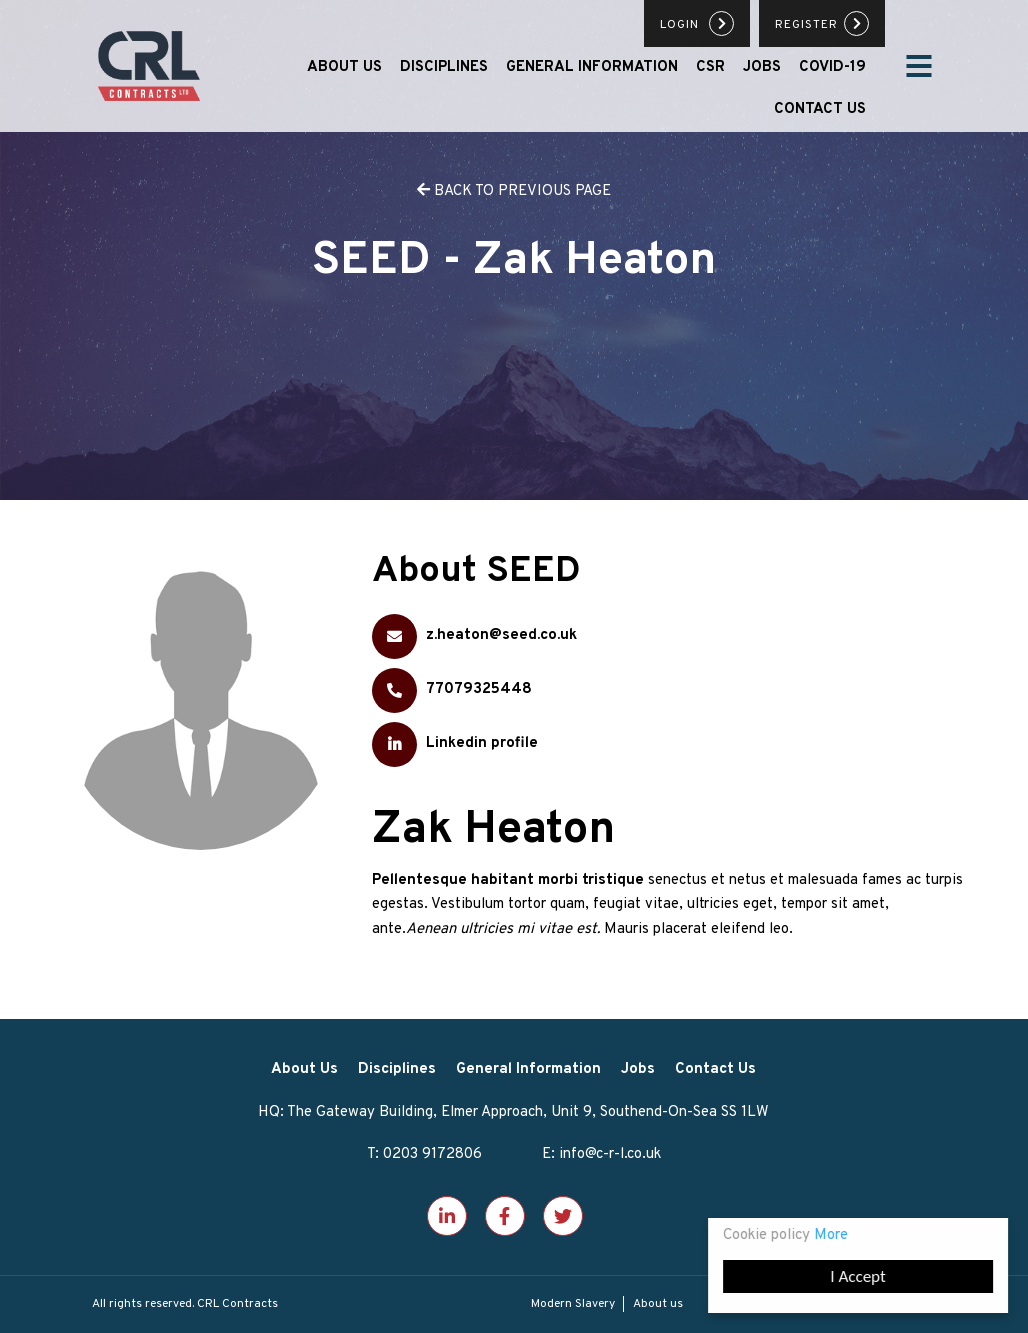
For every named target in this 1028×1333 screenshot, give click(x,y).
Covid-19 (832, 67)
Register (806, 25)
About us (658, 1304)
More (832, 1235)
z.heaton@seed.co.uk (474, 636)
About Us (344, 67)
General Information (592, 67)
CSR (710, 67)
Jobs (762, 67)
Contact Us (820, 109)
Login (681, 25)
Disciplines (444, 67)
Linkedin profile (455, 744)
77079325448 (452, 690)
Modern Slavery (573, 1304)
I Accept (858, 1276)
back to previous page (514, 191)
